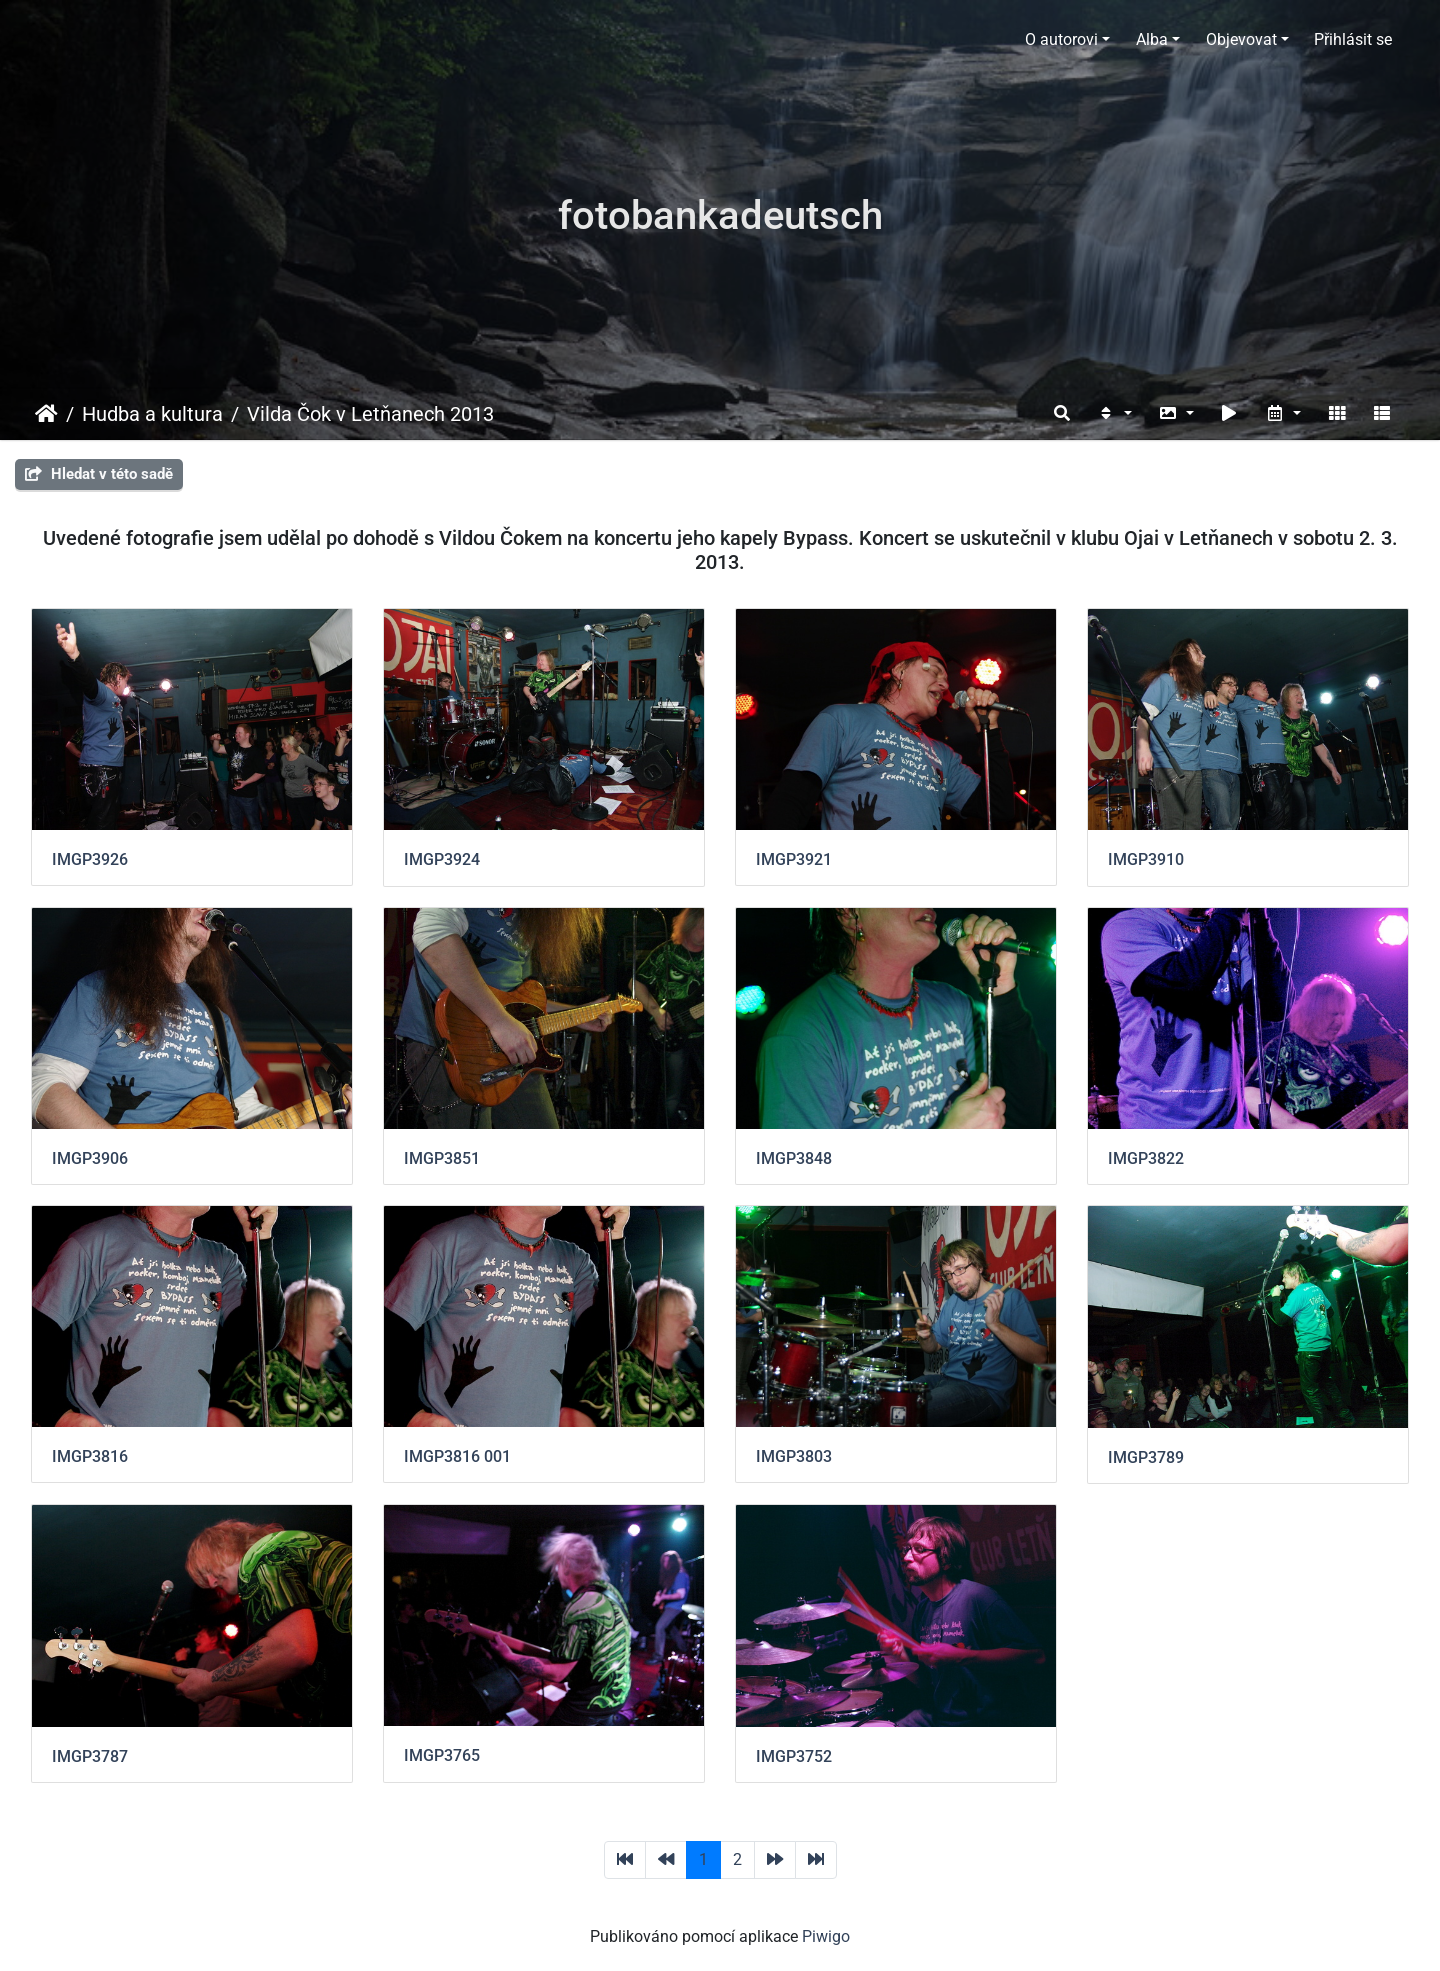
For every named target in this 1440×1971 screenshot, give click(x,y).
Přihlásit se (1353, 39)
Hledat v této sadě (99, 474)
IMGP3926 (90, 859)
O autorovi (1061, 39)
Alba (1152, 39)
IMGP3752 (794, 1756)
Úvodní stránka (46, 414)
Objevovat (1241, 39)
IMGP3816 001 (457, 1456)
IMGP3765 (442, 1755)
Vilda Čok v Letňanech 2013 (370, 414)
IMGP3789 (1146, 1457)
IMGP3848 (794, 1158)
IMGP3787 (90, 1756)
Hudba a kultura (152, 414)
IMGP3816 (90, 1456)
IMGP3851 (442, 1158)
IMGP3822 (1146, 1158)
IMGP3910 (1146, 859)
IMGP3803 (794, 1456)
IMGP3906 (90, 1158)
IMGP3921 (794, 859)
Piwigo (826, 1936)
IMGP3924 (442, 859)
